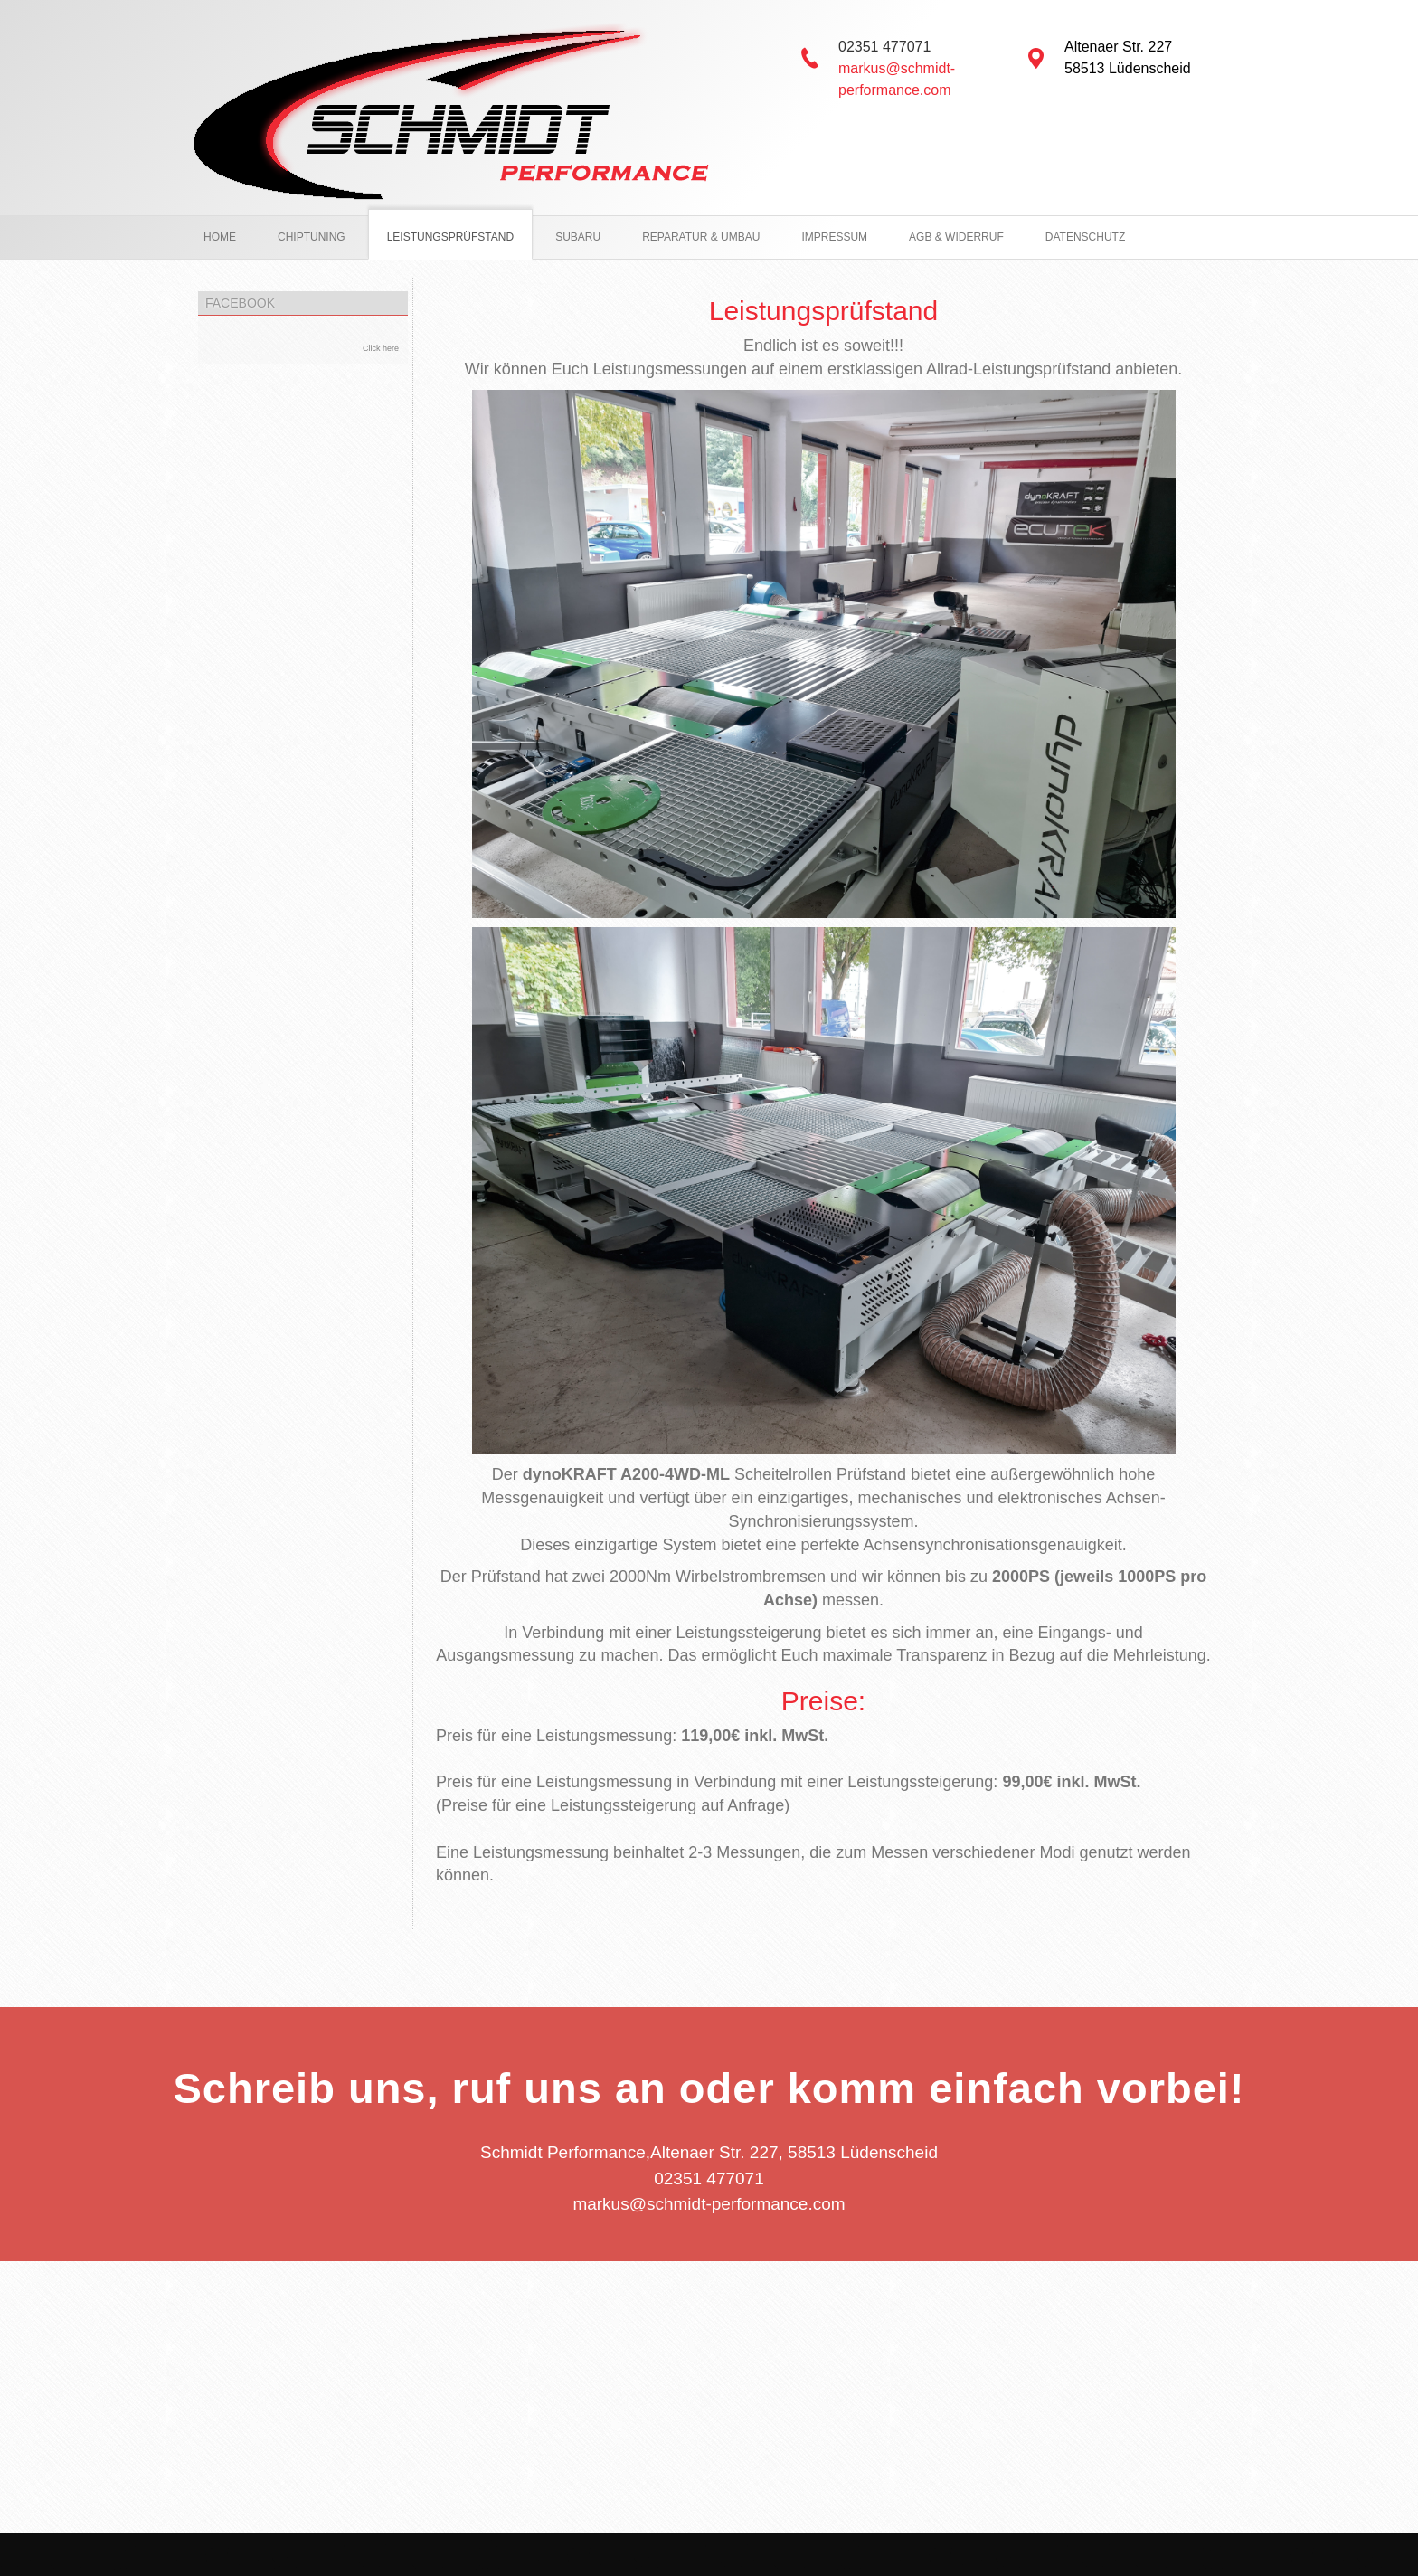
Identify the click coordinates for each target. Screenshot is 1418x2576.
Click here (381, 348)
